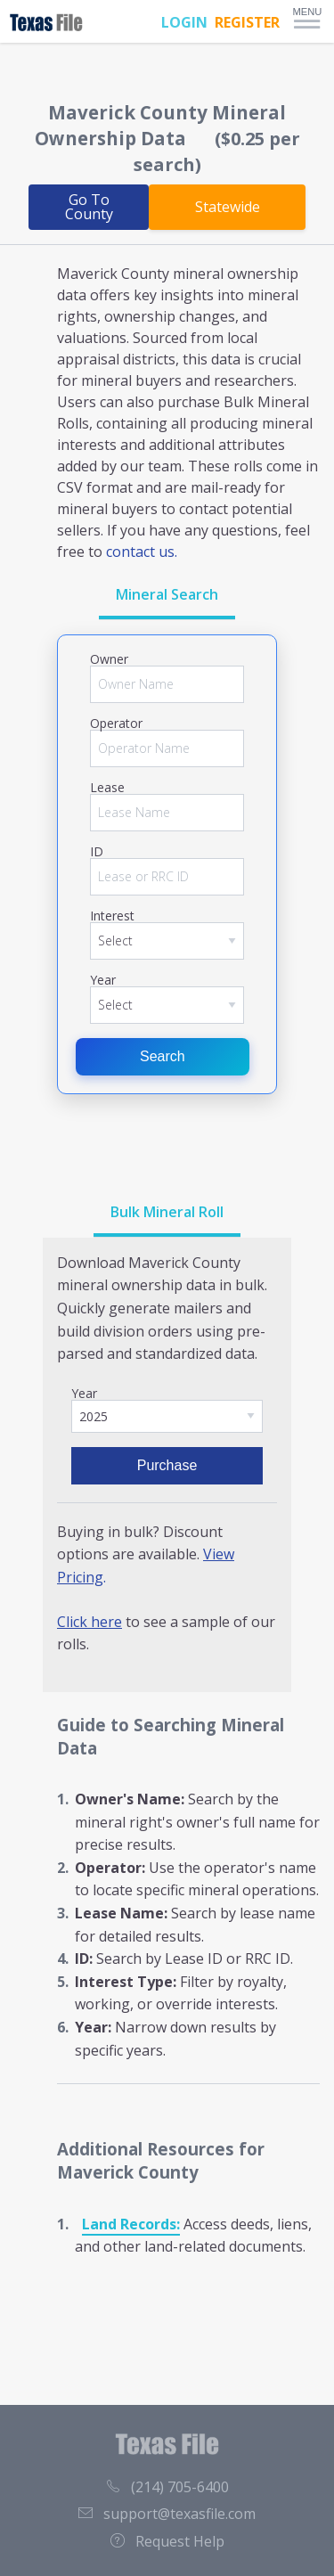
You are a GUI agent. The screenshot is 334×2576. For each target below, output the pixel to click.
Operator (116, 723)
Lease (107, 787)
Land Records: (131, 2224)
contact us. (141, 551)
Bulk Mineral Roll (167, 1212)
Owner (109, 659)
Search (162, 1056)
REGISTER (247, 22)
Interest (112, 916)
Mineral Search (167, 594)
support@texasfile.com (167, 2513)
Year (103, 980)
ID (96, 852)
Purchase (167, 1465)
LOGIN (184, 22)
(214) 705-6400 (167, 2487)
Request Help (167, 2541)
